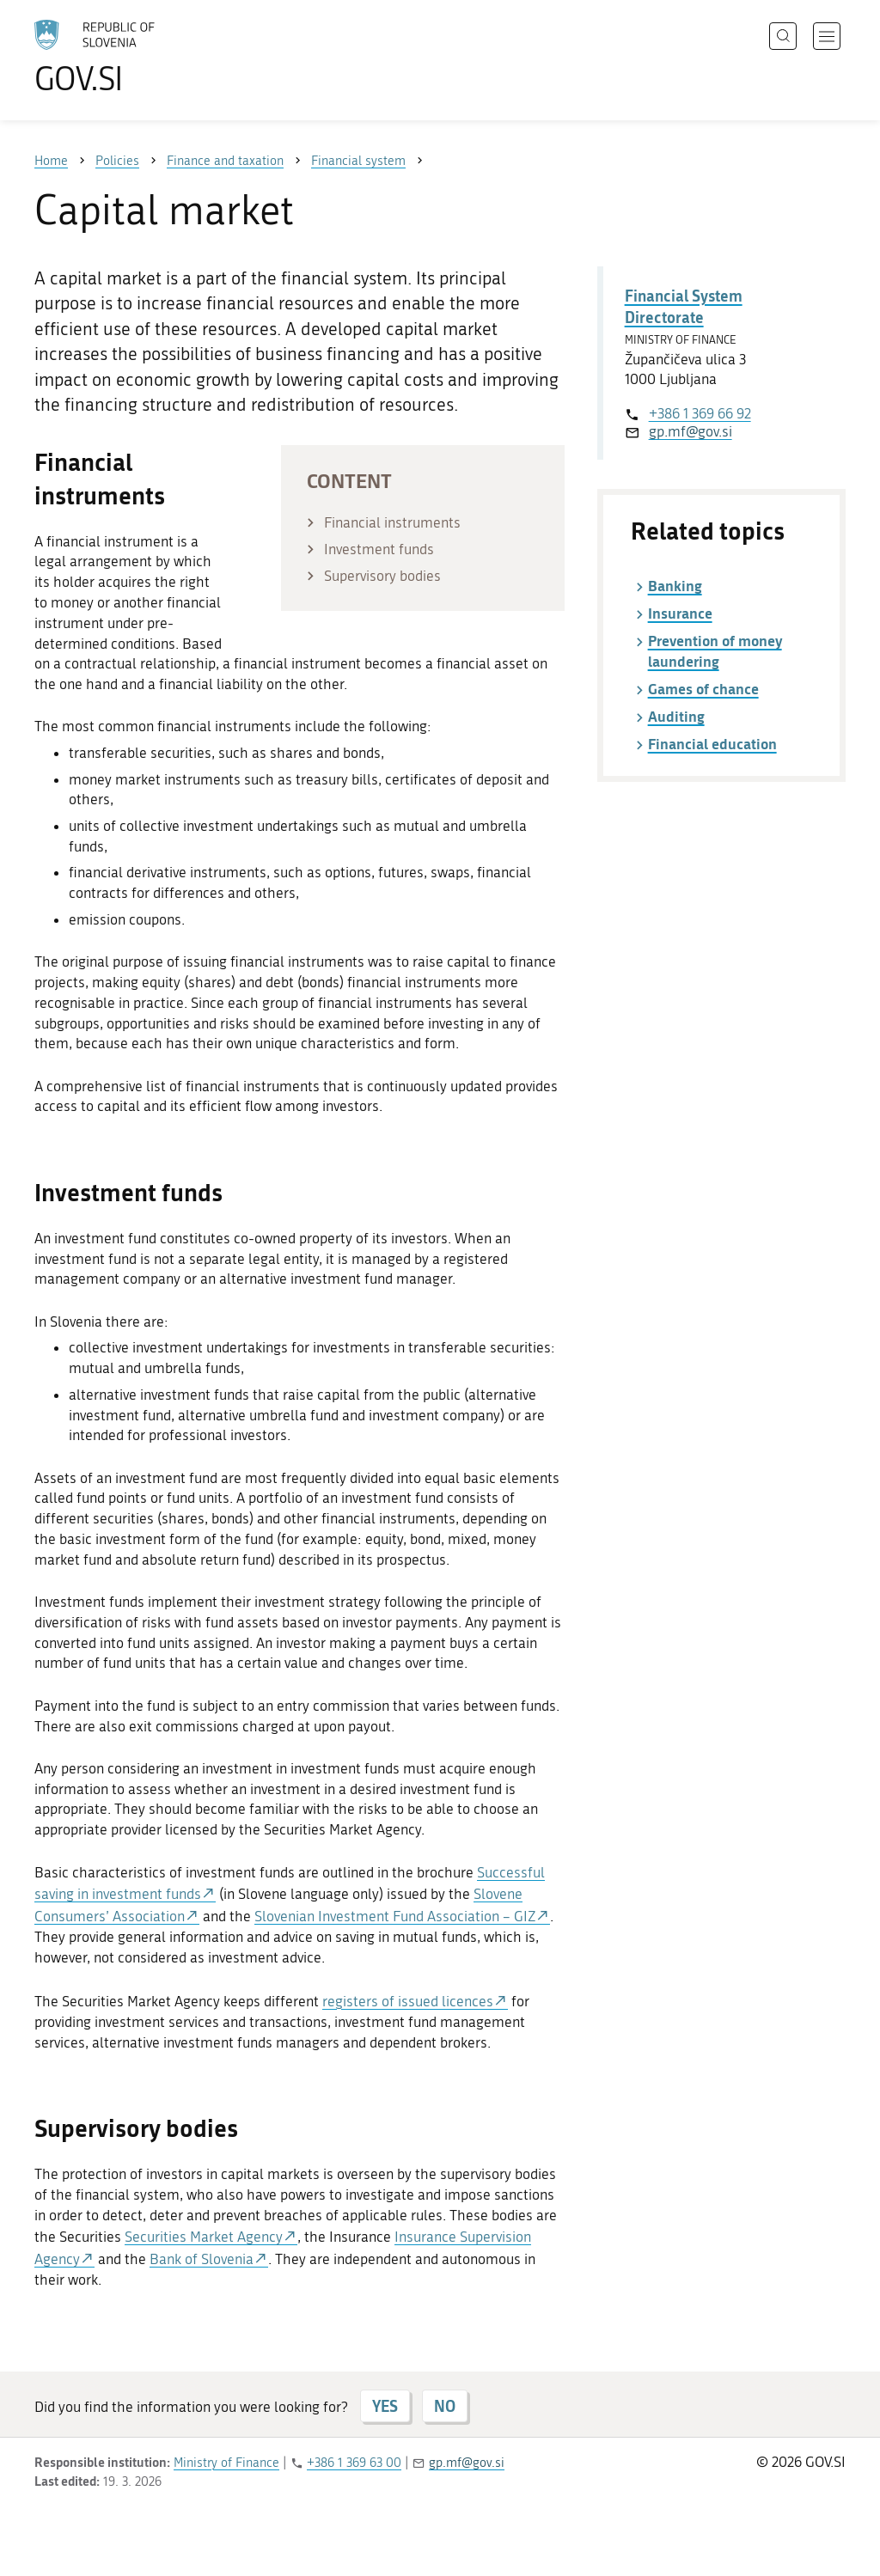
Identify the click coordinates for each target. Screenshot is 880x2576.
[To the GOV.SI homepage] (142, 57)
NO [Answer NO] (444, 2406)
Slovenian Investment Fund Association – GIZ (394, 1916)
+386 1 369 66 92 (700, 413)
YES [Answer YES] (385, 2406)
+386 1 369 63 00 (354, 2462)
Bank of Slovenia (202, 2259)
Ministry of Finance (226, 2462)
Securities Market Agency (204, 2236)
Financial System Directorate (683, 306)
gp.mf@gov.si (690, 431)
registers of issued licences (407, 2001)
